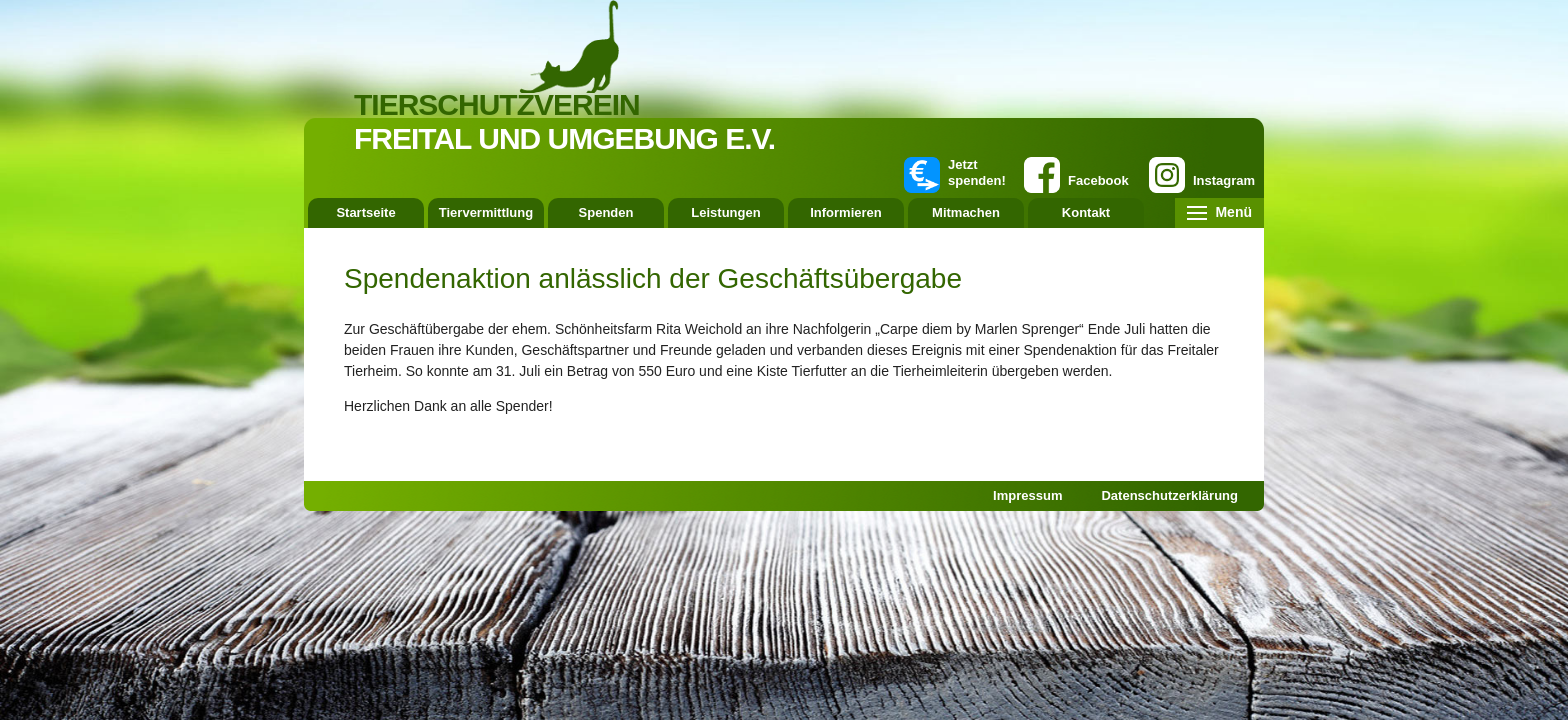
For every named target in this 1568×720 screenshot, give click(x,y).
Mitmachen (966, 212)
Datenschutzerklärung (1169, 495)
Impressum (1027, 495)
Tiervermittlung (486, 212)
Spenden (606, 212)
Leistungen (725, 212)
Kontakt (1086, 212)
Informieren (846, 212)
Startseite (365, 212)
